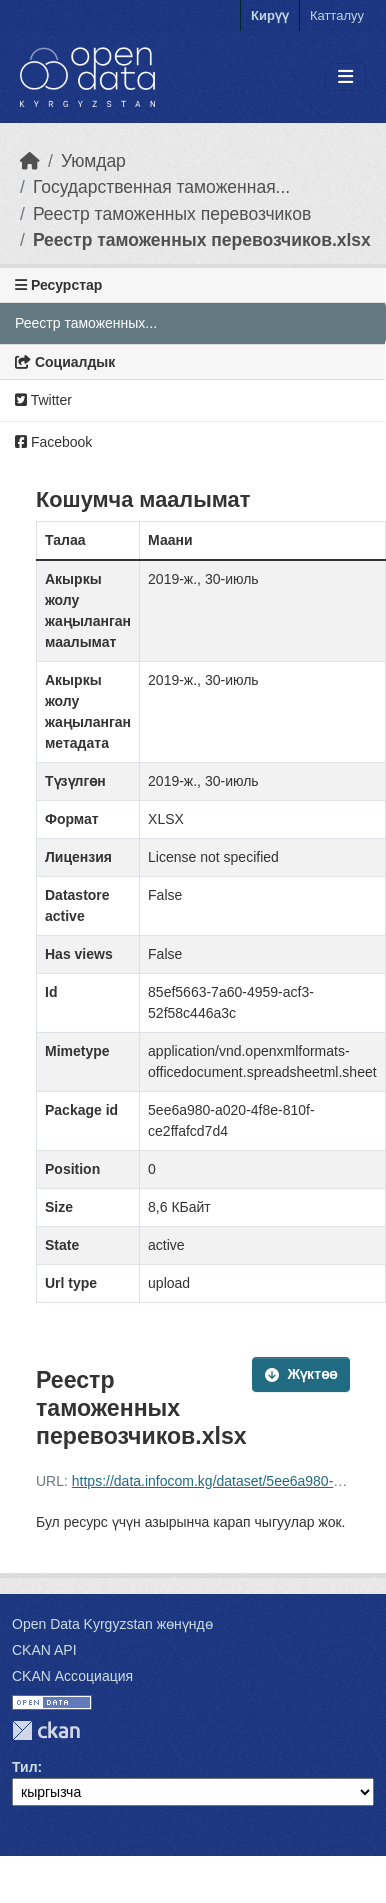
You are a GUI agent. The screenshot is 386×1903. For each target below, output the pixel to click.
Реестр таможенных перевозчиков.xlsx (202, 240)
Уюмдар (93, 161)
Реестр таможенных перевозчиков (172, 214)
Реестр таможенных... (86, 323)
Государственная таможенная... (161, 187)
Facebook (53, 442)
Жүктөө (301, 1374)
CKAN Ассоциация (72, 1676)
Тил (25, 1767)
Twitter (43, 400)
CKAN (46, 1730)
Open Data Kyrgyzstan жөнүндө (112, 1624)
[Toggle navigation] (345, 77)
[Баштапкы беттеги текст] (30, 161)
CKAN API (44, 1650)
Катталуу (337, 15)
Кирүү (270, 15)
